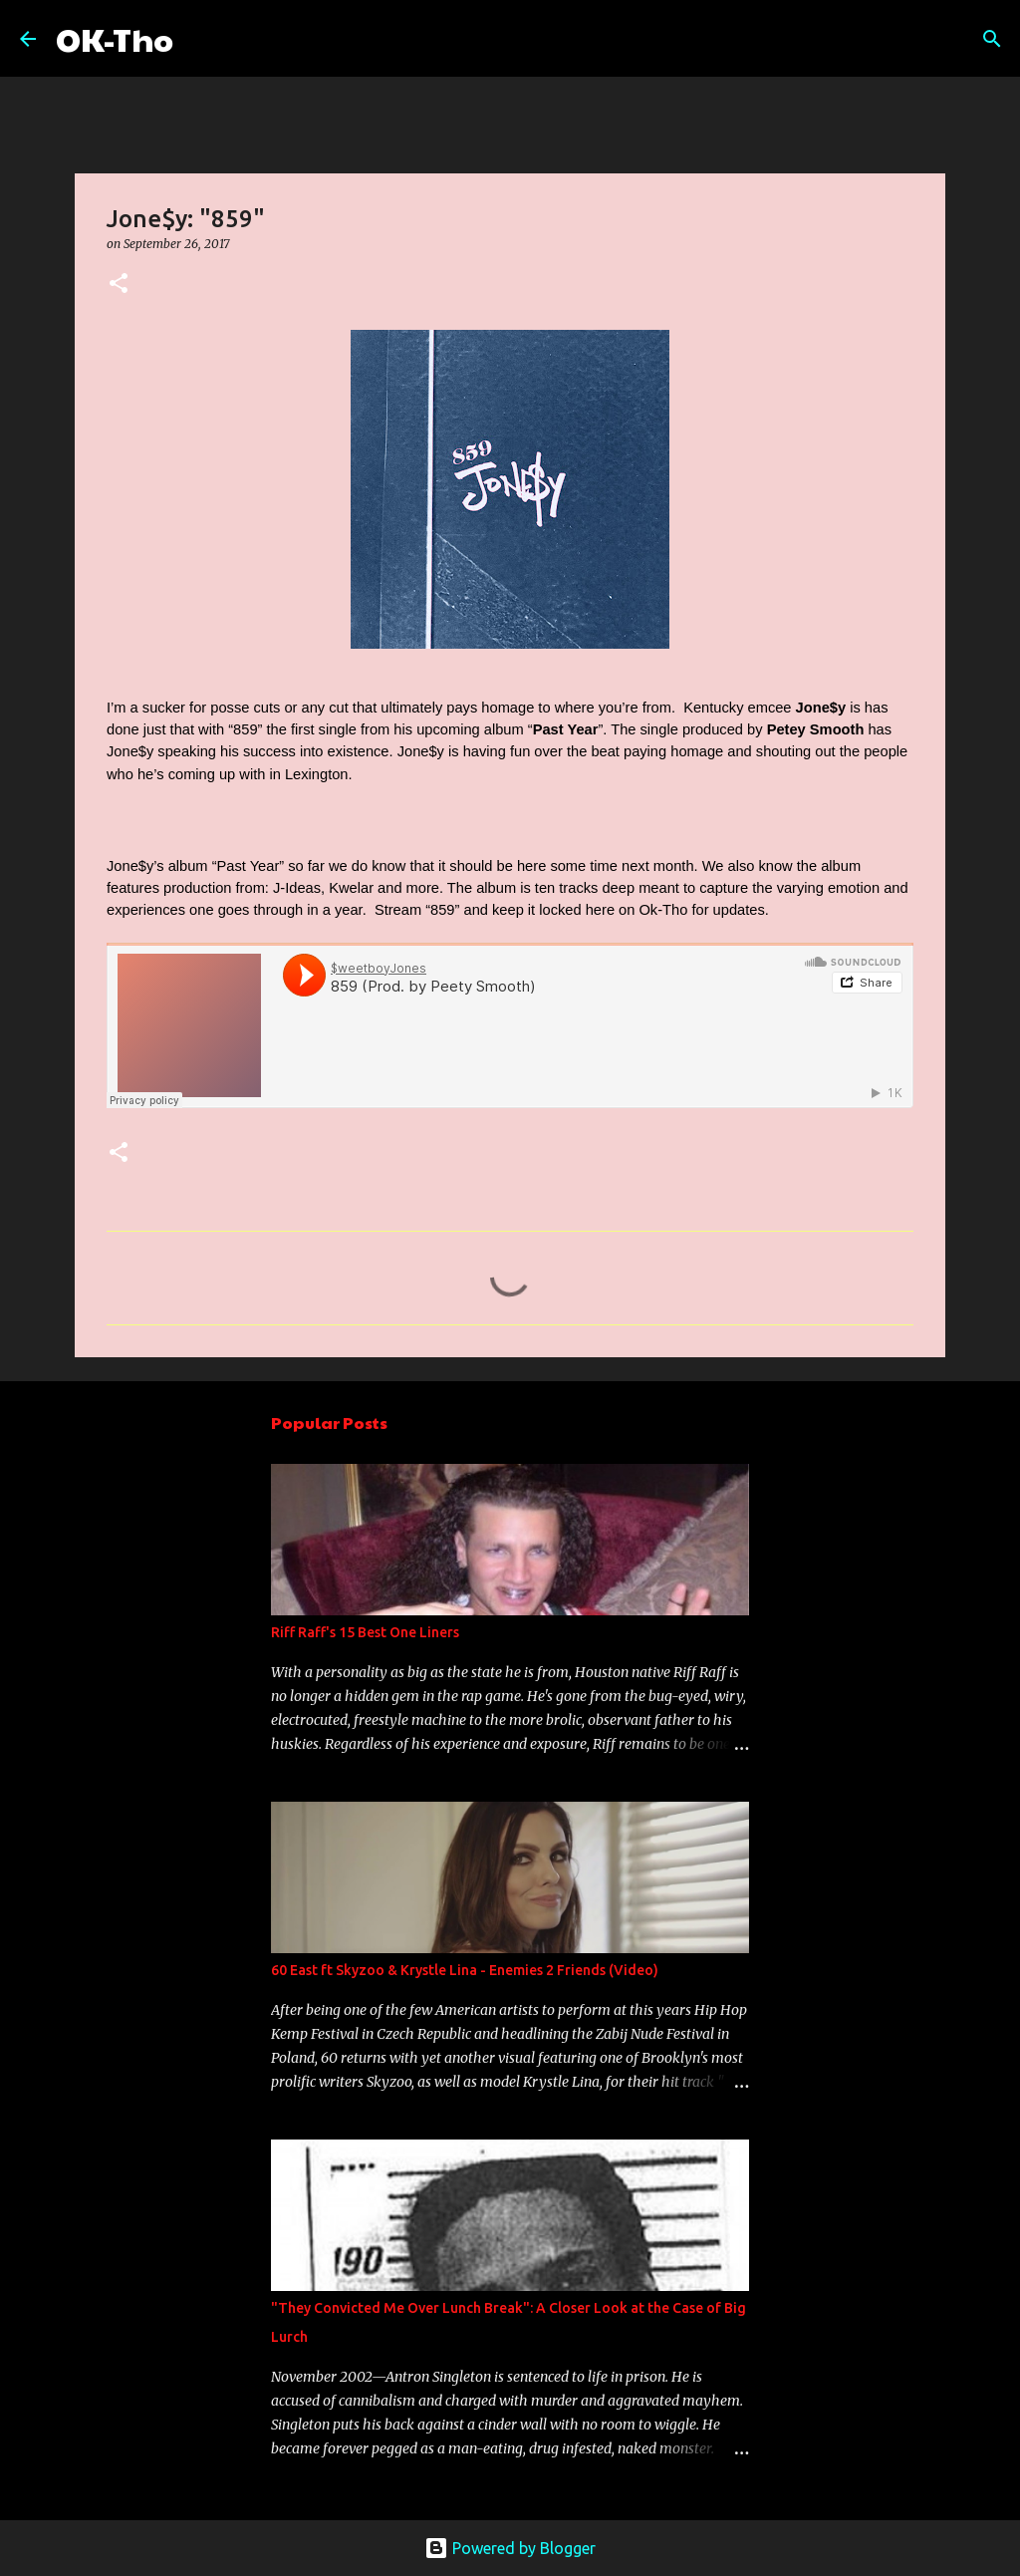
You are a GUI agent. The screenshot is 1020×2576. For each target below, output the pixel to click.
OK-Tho (114, 38)
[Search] (201, 39)
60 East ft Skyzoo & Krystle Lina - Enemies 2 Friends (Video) (464, 1970)
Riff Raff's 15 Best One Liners (365, 1632)
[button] (118, 284)
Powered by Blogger (510, 2548)
